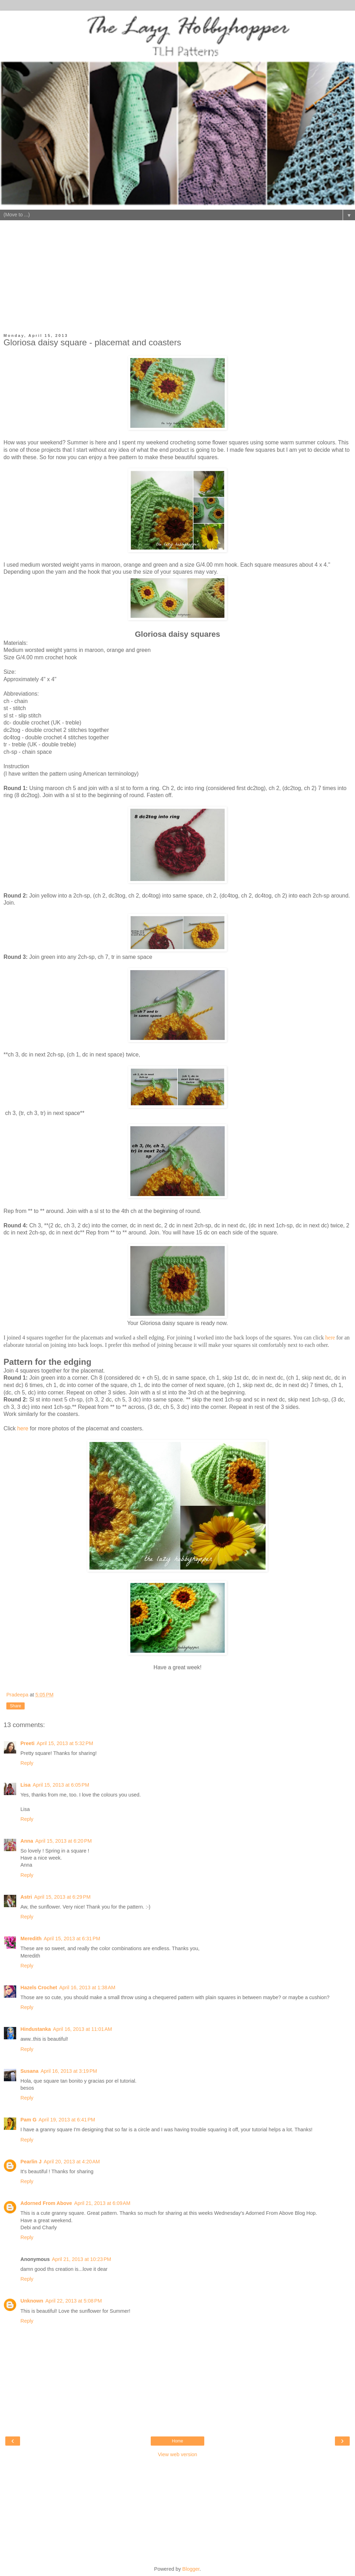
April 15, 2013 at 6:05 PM (61, 1785)
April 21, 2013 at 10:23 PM (81, 2259)
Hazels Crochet (38, 1987)
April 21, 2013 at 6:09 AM (102, 2203)
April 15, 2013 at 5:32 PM (65, 1743)
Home (177, 2441)
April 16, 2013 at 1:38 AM (87, 1987)
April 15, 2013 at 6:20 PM (63, 1841)
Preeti (27, 1743)
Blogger (191, 2569)
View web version (177, 2454)
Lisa (25, 1785)
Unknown (31, 2301)
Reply (26, 1763)
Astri (26, 1897)
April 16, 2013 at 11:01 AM (82, 2029)
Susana (29, 2071)
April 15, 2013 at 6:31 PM (72, 1938)
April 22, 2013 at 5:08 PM (73, 2301)
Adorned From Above (46, 2203)
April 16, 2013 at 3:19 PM (69, 2071)
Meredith (31, 1938)
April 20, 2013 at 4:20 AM (72, 2161)
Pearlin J (31, 2161)
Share (15, 1705)
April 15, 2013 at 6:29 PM (62, 1897)
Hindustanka (35, 2029)
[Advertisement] (177, 280)
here (330, 1338)
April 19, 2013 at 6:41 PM (67, 2119)
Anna (26, 1841)
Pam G (28, 2119)
